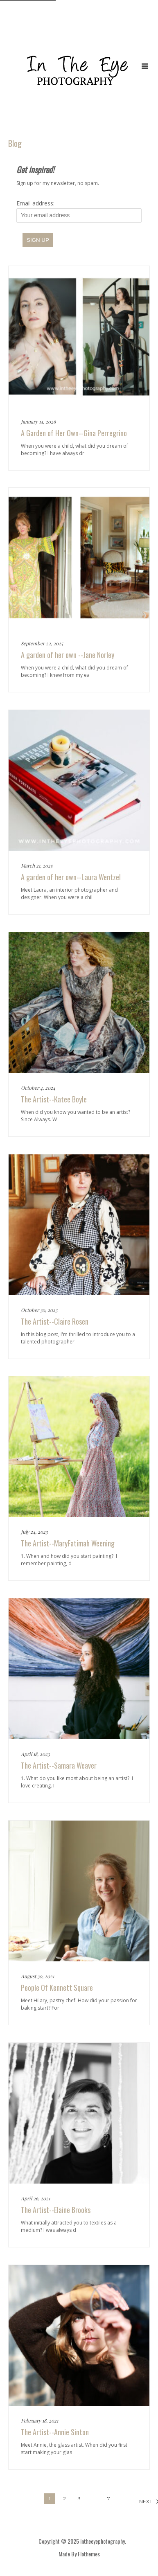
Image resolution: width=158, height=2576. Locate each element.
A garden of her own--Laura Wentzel (71, 877)
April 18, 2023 (35, 1754)
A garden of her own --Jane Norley (67, 654)
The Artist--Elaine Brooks (55, 2209)
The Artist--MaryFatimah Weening (68, 1543)
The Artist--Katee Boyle (54, 1099)
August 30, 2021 (37, 1976)
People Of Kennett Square (57, 1987)
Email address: (79, 211)
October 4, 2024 (38, 1087)
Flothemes (89, 2553)
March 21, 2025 (36, 865)
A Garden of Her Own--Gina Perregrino (74, 433)
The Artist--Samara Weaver (59, 1765)
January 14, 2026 (38, 421)
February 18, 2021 (39, 2420)
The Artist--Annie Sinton (55, 2432)
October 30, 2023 (39, 1310)
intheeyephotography (102, 2541)
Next (143, 2501)
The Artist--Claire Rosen (54, 1321)
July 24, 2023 (34, 1531)
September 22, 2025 (42, 643)
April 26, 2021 (35, 2198)
